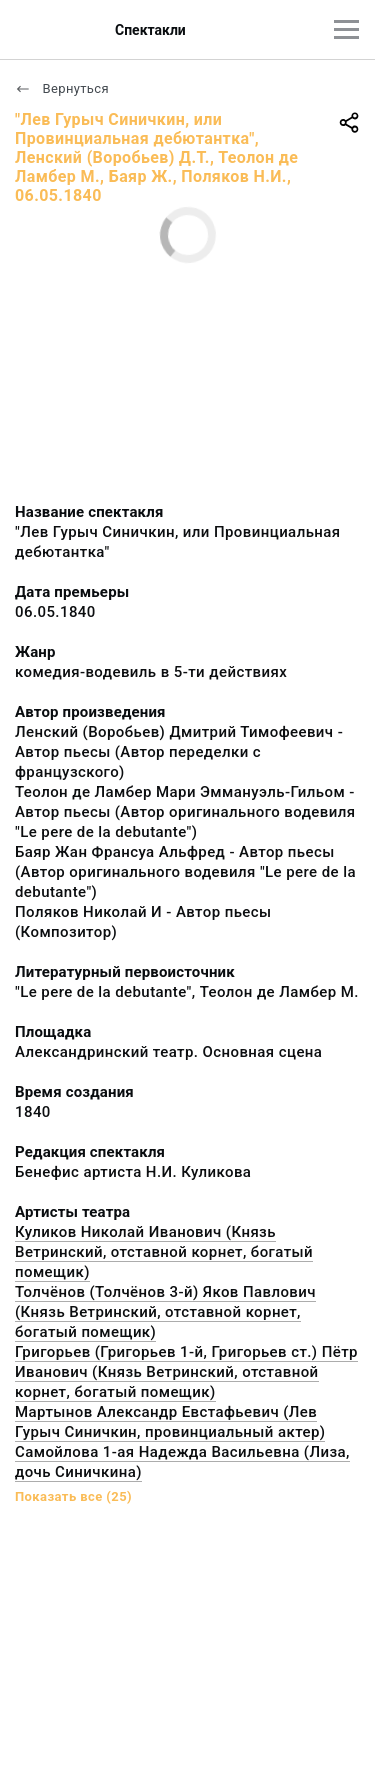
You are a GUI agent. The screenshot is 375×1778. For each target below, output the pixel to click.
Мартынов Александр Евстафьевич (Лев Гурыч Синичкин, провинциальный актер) (170, 1422)
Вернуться (62, 88)
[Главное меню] (346, 29)
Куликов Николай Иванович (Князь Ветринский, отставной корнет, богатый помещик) (164, 1252)
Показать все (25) (73, 1496)
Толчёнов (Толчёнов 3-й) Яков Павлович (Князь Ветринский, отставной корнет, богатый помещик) (165, 1312)
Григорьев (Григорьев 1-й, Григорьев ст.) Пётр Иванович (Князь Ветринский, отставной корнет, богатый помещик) (186, 1372)
